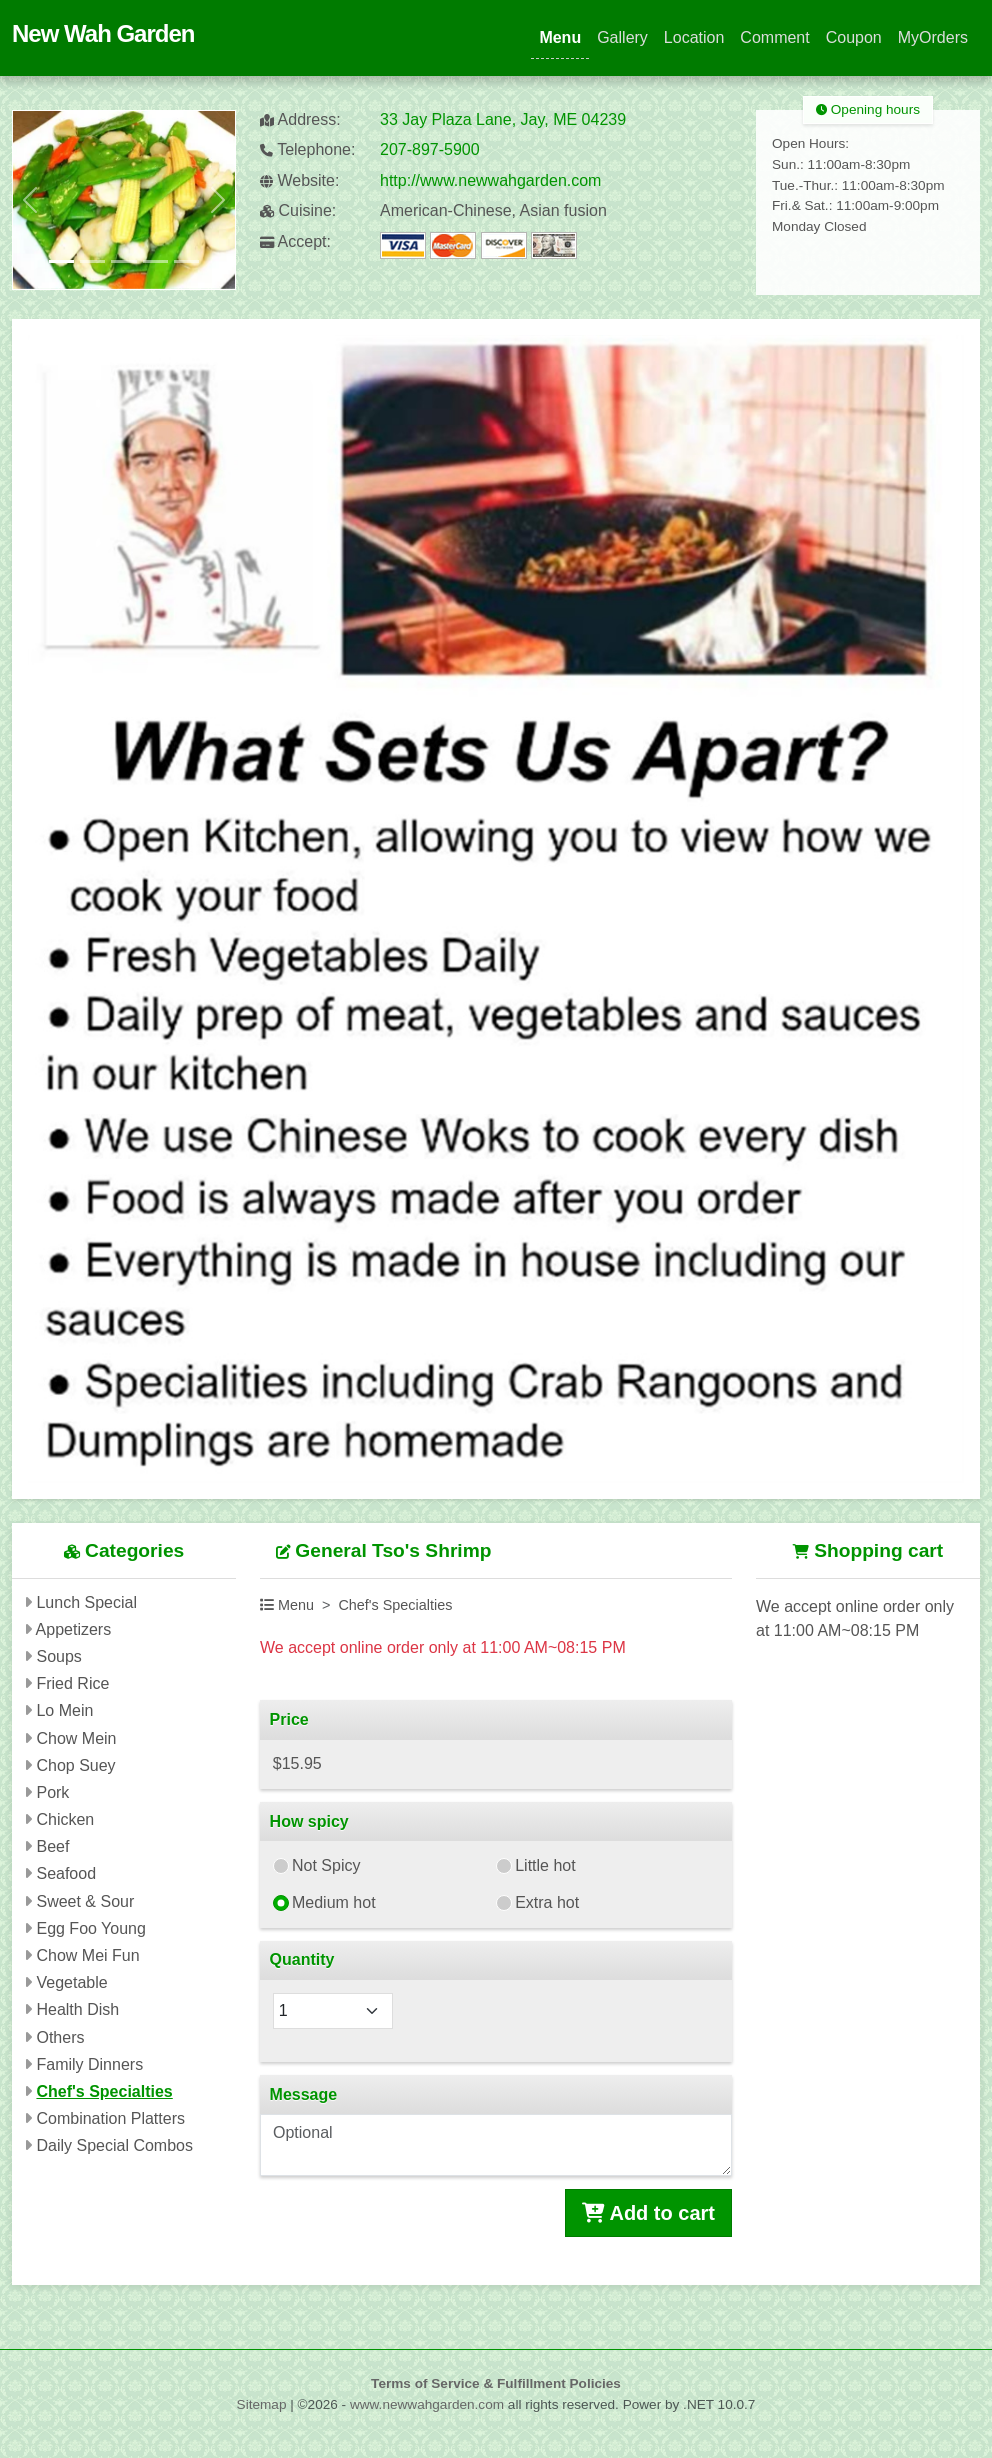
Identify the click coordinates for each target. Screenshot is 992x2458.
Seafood (66, 1873)
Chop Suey (75, 1765)
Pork (52, 1792)
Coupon (854, 37)
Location (694, 37)
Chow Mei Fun (87, 1955)
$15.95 (297, 1763)
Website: (299, 180)
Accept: (295, 241)
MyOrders (933, 37)
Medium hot (334, 1902)
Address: (300, 119)
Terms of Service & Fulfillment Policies (496, 2383)
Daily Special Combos (114, 2145)
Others (60, 2037)
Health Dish (77, 2009)
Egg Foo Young (90, 1928)
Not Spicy (326, 1865)
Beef (52, 1846)
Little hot (545, 1865)
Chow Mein (76, 1738)
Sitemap (262, 2404)
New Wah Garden (103, 33)
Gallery (622, 37)
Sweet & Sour (85, 1901)
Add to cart (648, 2213)
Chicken (65, 1819)
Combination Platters (110, 2118)
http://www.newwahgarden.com (490, 180)
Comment (774, 37)
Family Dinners (89, 2064)
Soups (58, 1656)
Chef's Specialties (104, 2091)
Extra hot (547, 1902)
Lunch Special (86, 1602)
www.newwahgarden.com (427, 2404)
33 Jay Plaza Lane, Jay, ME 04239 (503, 119)
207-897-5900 (430, 149)
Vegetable (71, 1982)
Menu (560, 37)
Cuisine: (298, 210)
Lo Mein (64, 1710)
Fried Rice (72, 1683)
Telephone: (307, 149)
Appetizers (74, 1629)
